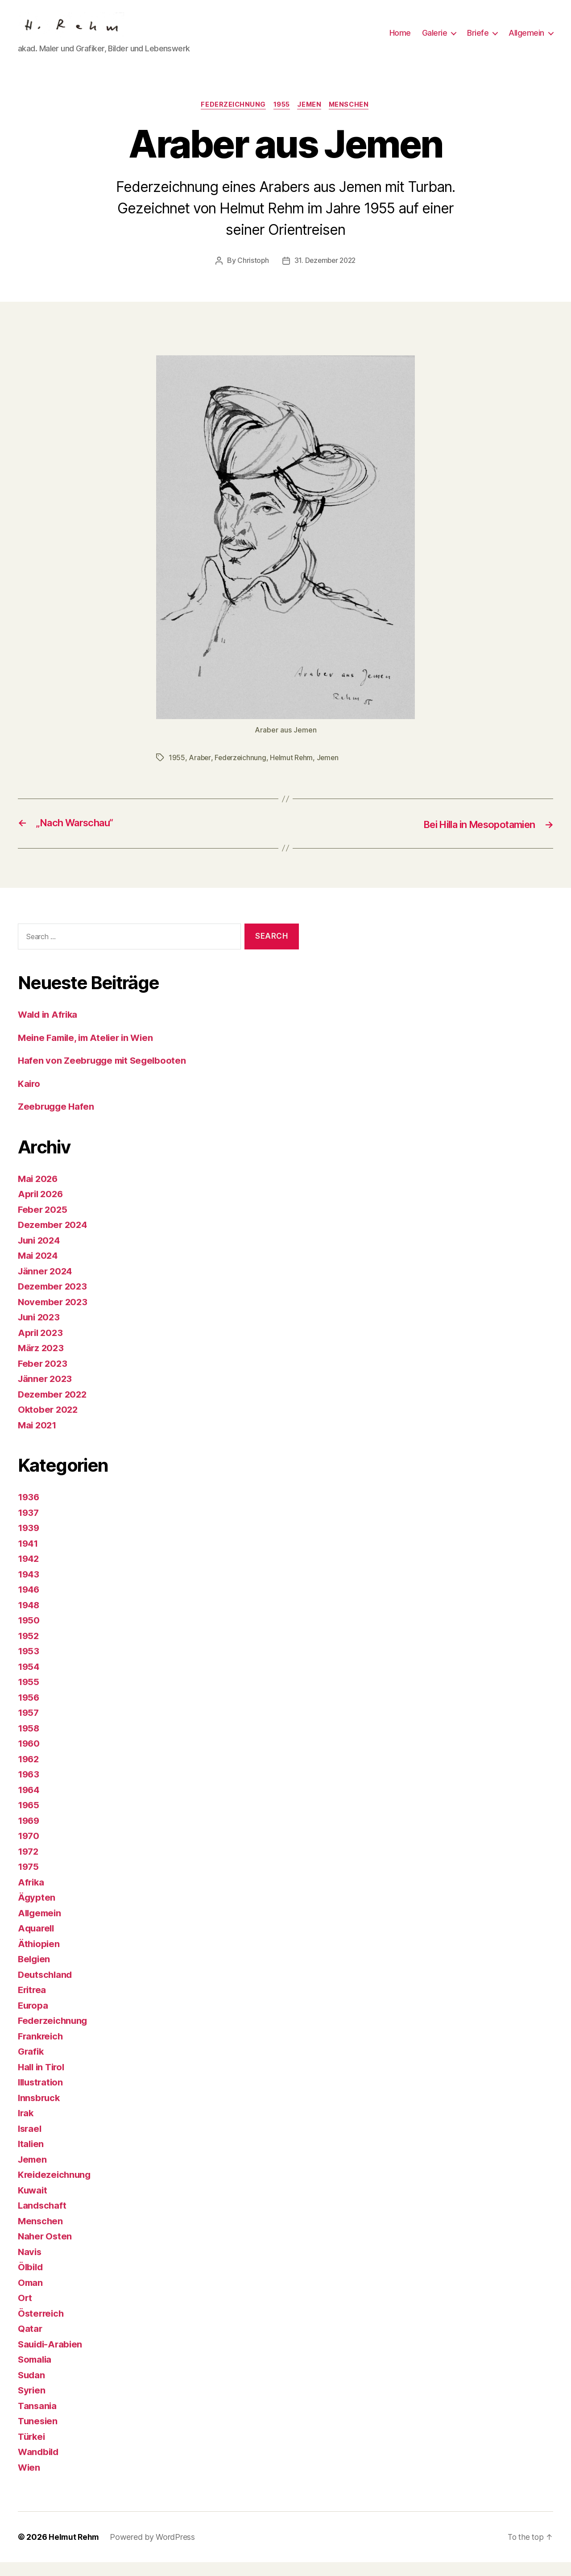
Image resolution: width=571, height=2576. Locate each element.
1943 (29, 1587)
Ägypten (37, 1911)
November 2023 (54, 1315)
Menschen (352, 119)
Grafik (31, 2065)
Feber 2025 (43, 1222)
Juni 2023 (40, 1330)
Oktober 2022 (49, 1423)
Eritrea (33, 2003)
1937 (29, 1525)
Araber (200, 771)
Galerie (434, 39)
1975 (29, 1880)
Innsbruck (40, 2111)
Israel (30, 2141)
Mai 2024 (39, 1269)
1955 (281, 119)
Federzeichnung (231, 119)
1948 (29, 1618)
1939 (29, 1541)
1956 (29, 1710)
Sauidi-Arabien (51, 2357)
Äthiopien (39, 1957)
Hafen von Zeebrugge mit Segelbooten (104, 1074)
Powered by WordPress (153, 2550)
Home (400, 39)
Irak (26, 2126)
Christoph (252, 274)
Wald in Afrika (49, 1028)
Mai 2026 (39, 1192)
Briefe (477, 39)
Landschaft (43, 2219)
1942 (29, 1572)
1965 (29, 1818)
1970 (29, 1849)
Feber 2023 (43, 1376)
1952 (29, 1649)
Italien (31, 2157)
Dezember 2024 (54, 1238)
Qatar (30, 2342)
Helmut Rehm (293, 771)
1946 (29, 1603)
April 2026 (41, 1207)
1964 (29, 1803)
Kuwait (33, 2203)
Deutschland (46, 1987)
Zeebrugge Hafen (57, 1120)
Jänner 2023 (46, 1392)
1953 (29, 1664)
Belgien (35, 1972)
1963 (29, 1788)
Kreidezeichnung (56, 2188)
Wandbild (39, 2465)
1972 (29, 1864)
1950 (29, 1634)
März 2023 (42, 1361)
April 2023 (41, 1346)
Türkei (32, 2449)
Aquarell (37, 1942)
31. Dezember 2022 (325, 274)
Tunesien (38, 2434)
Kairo (29, 1097)
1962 (29, 1772)
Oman (31, 2295)
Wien (29, 2480)
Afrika (31, 1895)
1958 (29, 1741)
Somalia (36, 2373)
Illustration (42, 2096)
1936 (29, 1510)
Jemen (311, 119)
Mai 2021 (38, 1438)
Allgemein (526, 39)
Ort (25, 2311)
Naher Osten (46, 2250)
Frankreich (41, 2049)
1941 (29, 1556)
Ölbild (31, 2280)
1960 (29, 1757)
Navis (30, 2265)
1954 (29, 1679)
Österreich (42, 2326)
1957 (29, 1726)
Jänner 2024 (46, 1284)
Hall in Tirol (43, 2080)
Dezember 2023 (54, 1300)
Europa (33, 2018)
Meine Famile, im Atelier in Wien (89, 1051)
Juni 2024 (40, 1253)
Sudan (32, 2388)
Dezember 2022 (54, 1407)
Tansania (38, 2419)
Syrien (32, 2404)
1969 (29, 1833)
